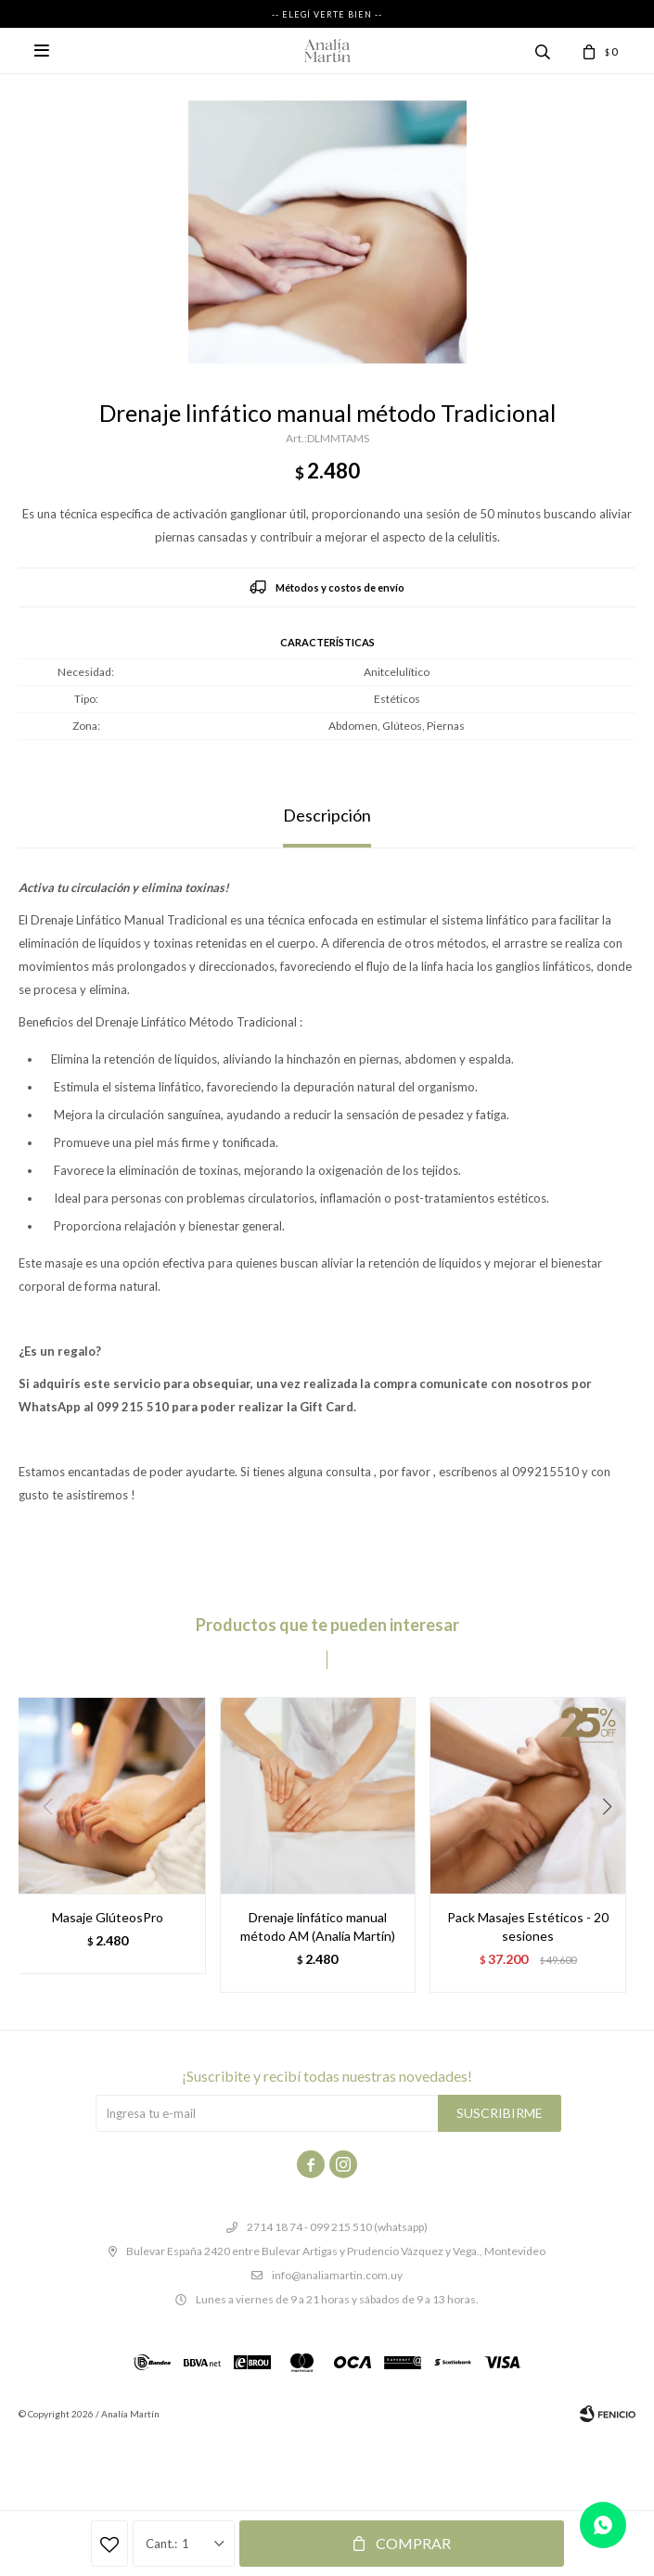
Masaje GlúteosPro (107, 1917)
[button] (613, 1844)
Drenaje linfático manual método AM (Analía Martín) (317, 1926)
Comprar (413, 2543)
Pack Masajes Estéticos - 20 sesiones (528, 1926)
